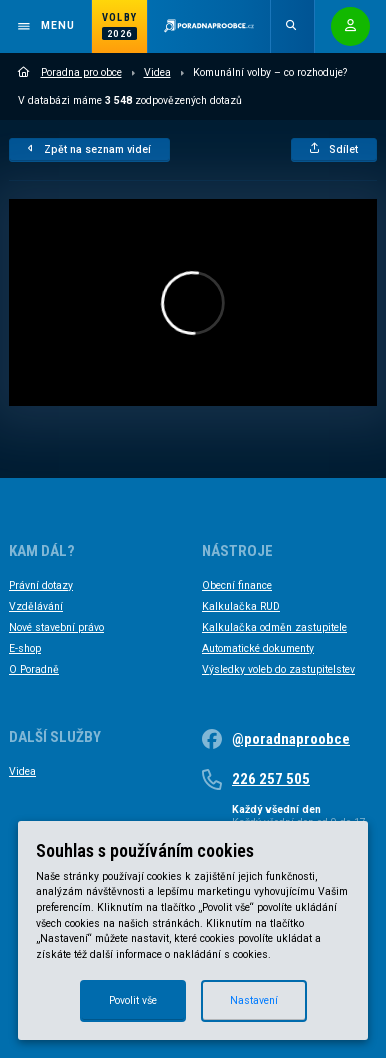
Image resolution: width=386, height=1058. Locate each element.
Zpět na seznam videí (89, 149)
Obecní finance (237, 585)
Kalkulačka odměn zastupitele (274, 627)
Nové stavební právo (56, 627)
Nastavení (254, 1000)
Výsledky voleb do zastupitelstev (278, 669)
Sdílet (334, 149)
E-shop (25, 648)
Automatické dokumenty (258, 648)
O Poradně (34, 669)
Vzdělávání (36, 606)
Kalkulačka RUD (241, 606)
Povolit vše (133, 1000)
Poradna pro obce (70, 72)
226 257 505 (271, 779)
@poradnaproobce (291, 739)
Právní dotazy (41, 585)
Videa (157, 72)
